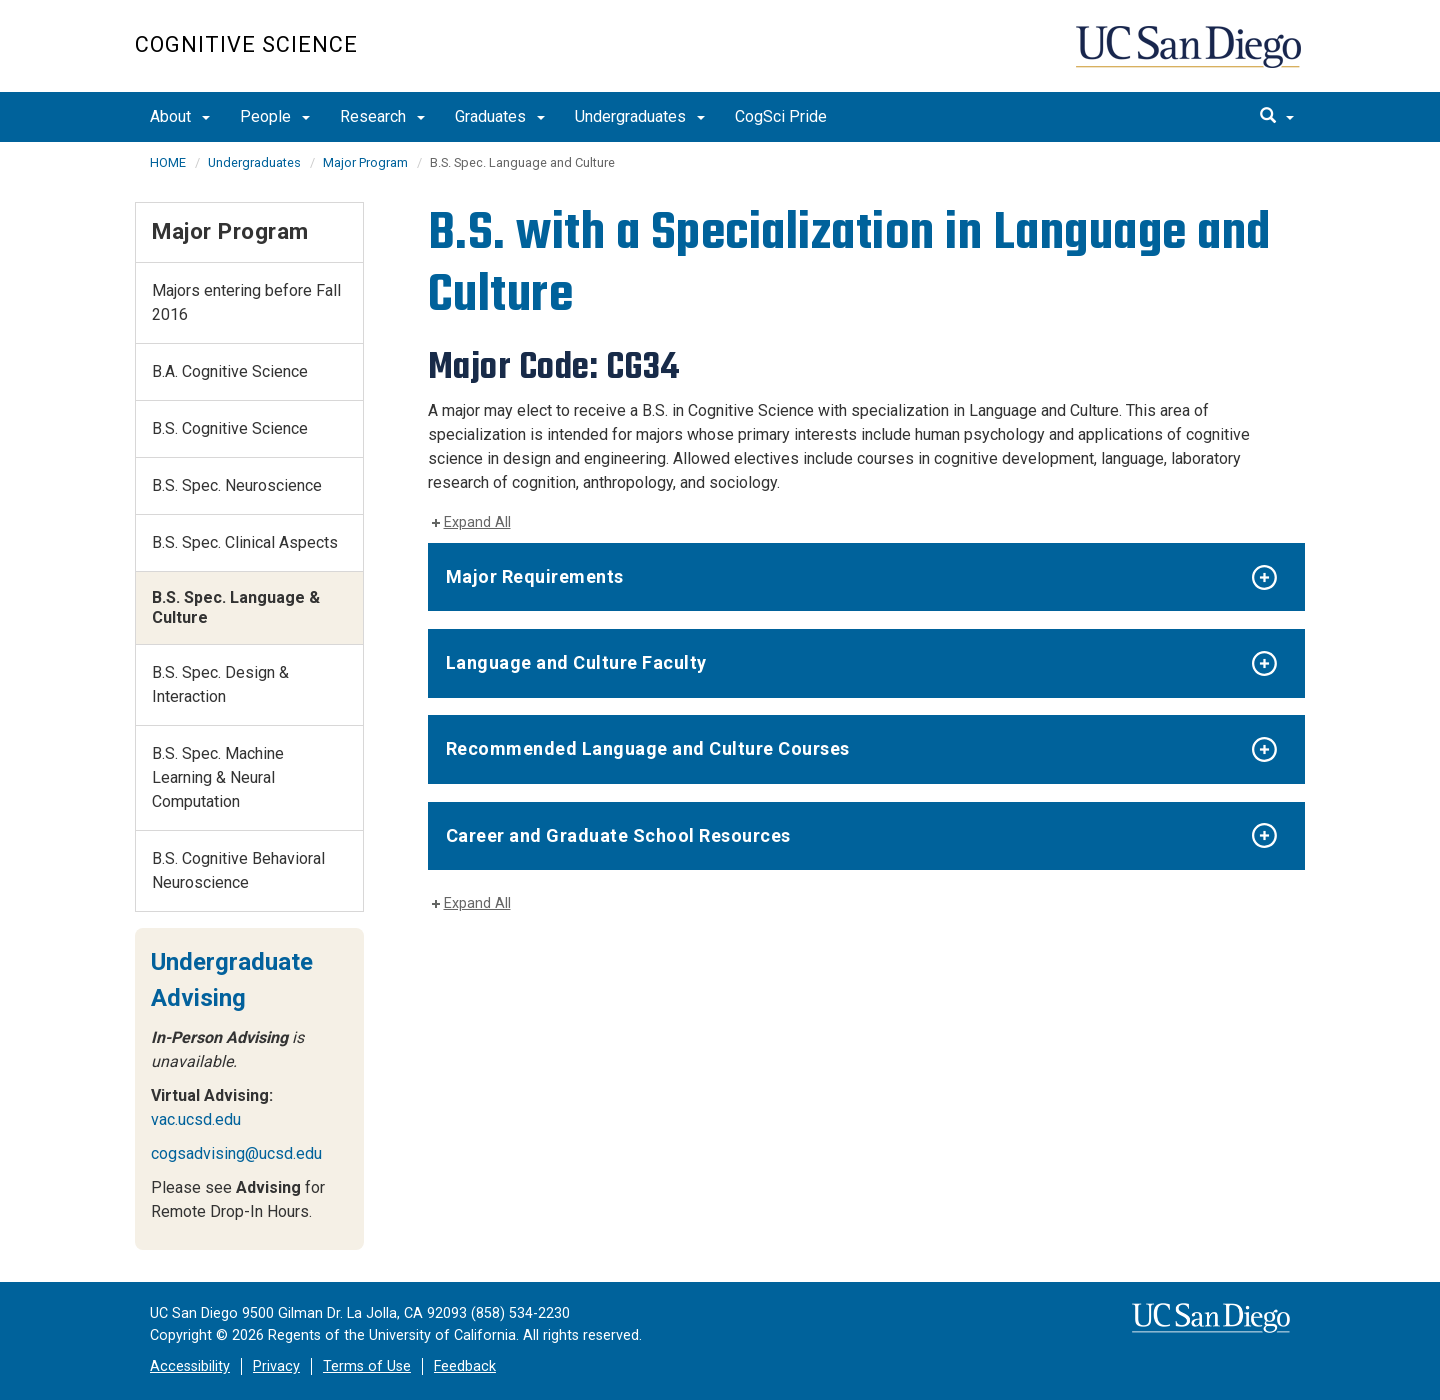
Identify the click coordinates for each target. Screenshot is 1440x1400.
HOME (168, 162)
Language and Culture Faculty (576, 662)
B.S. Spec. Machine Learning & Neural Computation (218, 777)
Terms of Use (367, 1366)
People (275, 116)
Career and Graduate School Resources (618, 835)
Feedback (465, 1366)
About (180, 116)
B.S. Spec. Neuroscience (237, 485)
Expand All (477, 522)
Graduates (500, 116)
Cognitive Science (246, 44)
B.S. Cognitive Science (230, 428)
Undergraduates (640, 116)
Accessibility (190, 1366)
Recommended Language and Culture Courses (648, 748)
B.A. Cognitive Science (230, 371)
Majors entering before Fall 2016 (246, 302)
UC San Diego (1190, 56)
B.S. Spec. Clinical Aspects (245, 542)
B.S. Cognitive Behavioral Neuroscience (238, 870)
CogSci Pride (781, 116)
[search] (1277, 117)
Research (382, 116)
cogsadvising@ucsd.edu (236, 1153)
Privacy (276, 1366)
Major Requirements (535, 576)
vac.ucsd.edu (196, 1119)
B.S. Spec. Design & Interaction (220, 684)
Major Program (365, 162)
